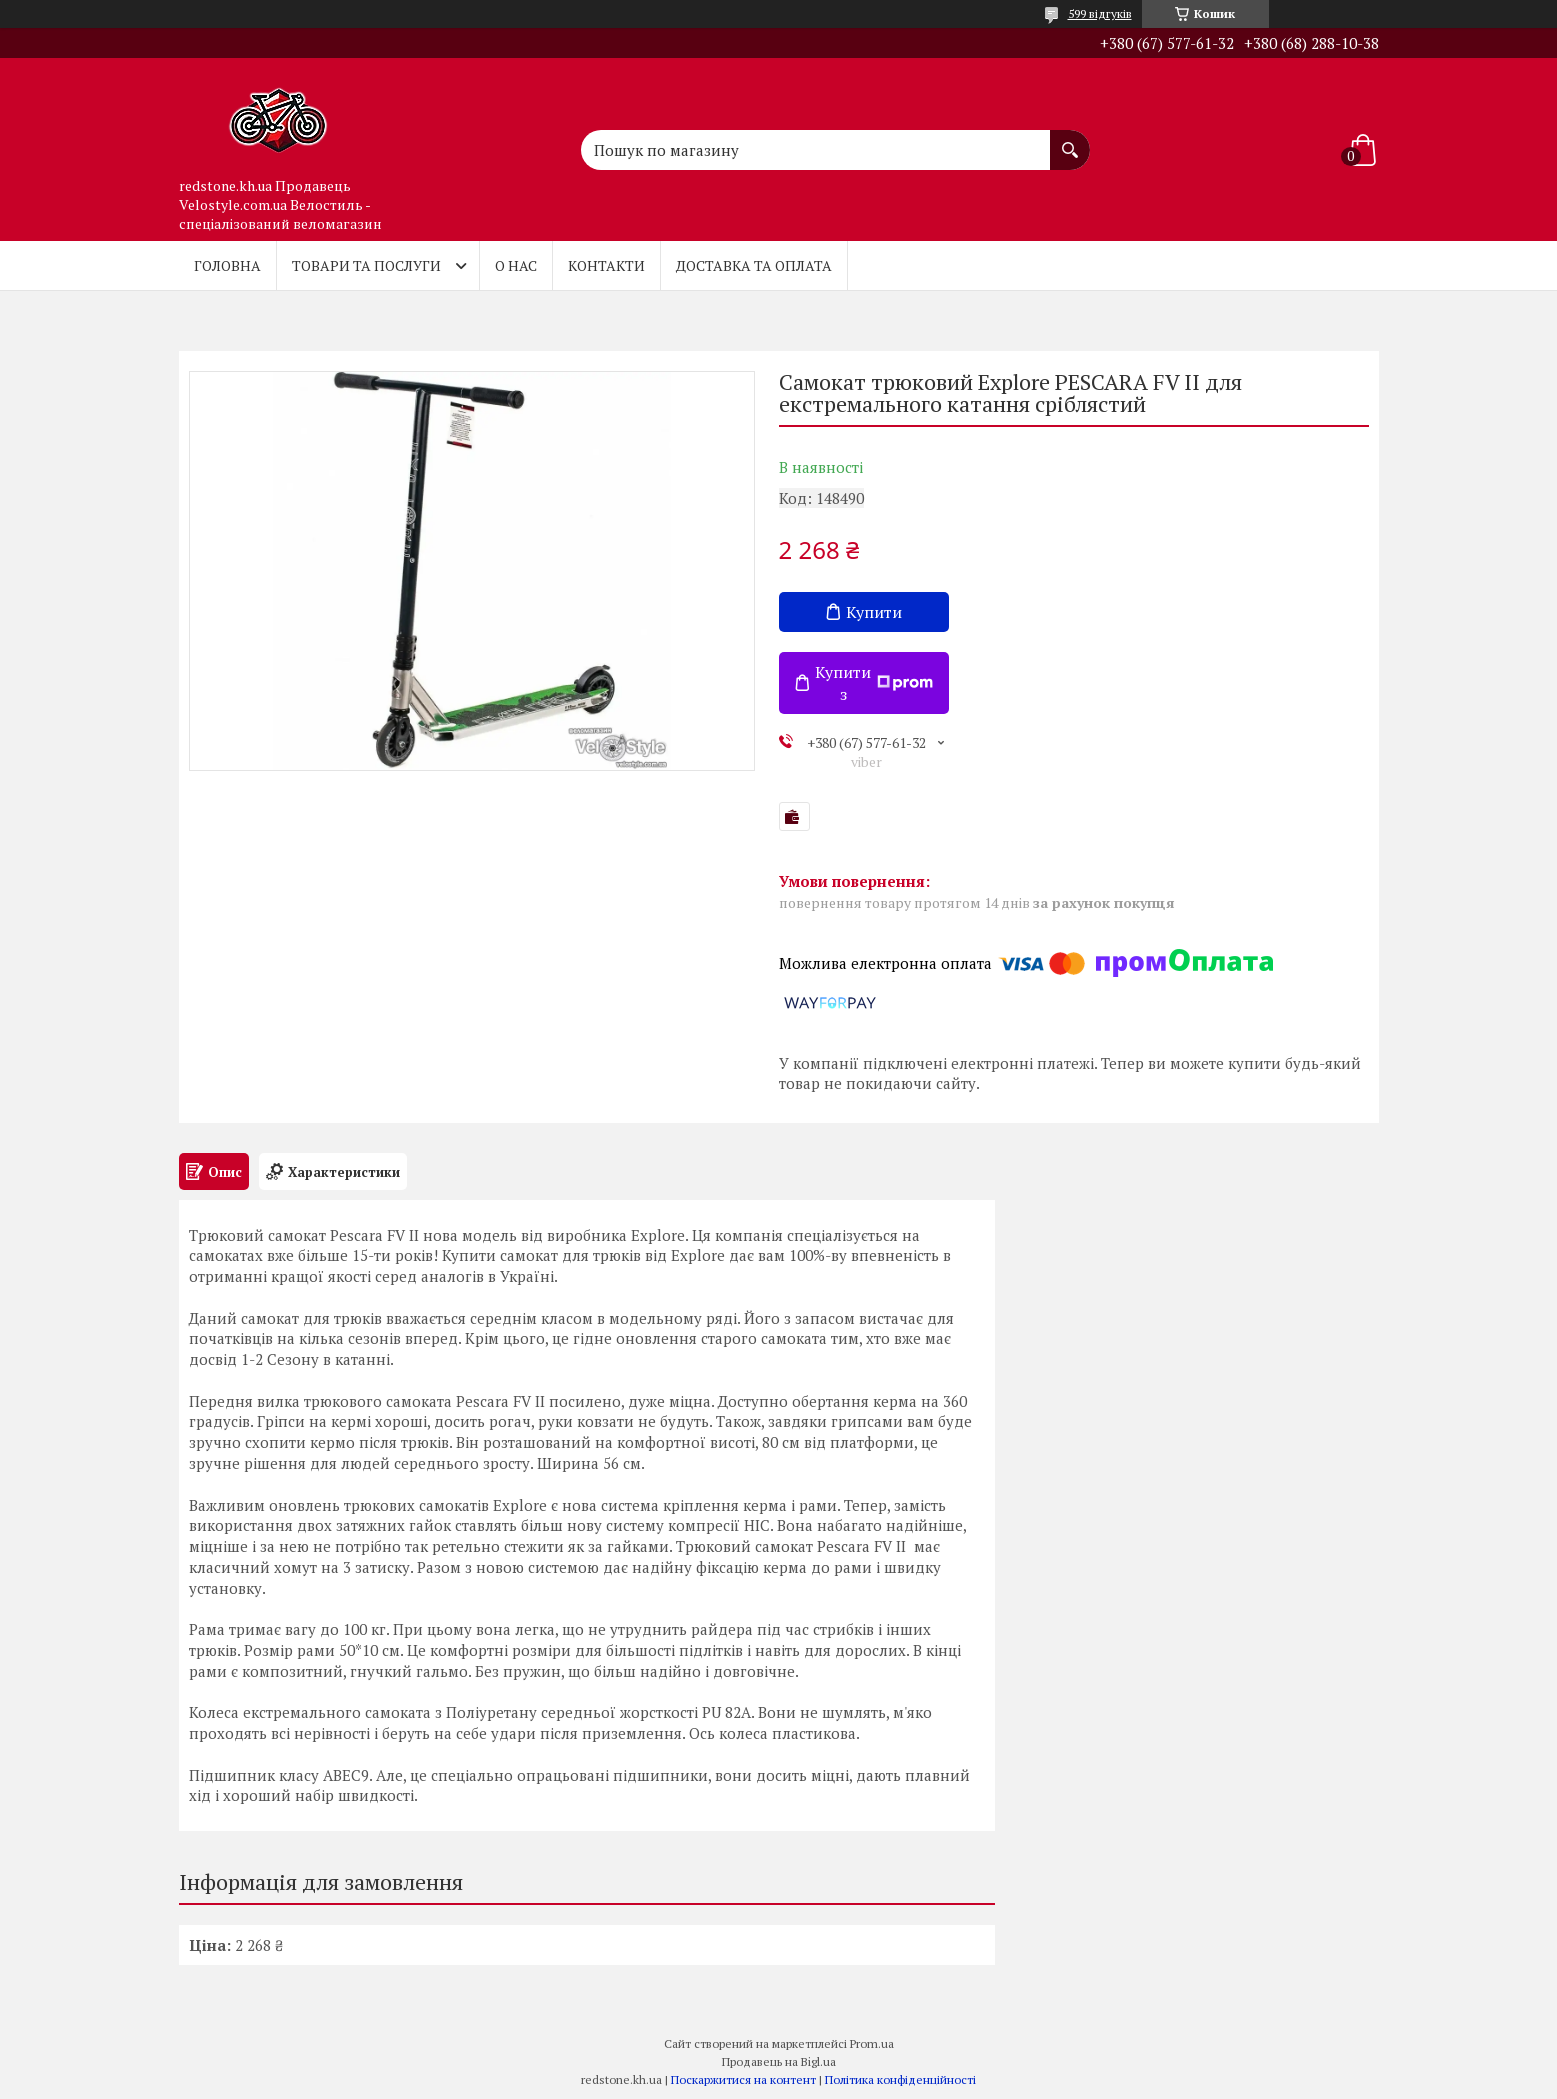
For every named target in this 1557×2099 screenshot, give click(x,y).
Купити (874, 612)
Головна (227, 265)
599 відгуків (1100, 13)
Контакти (606, 265)
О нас (516, 265)
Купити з (874, 683)
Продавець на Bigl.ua (779, 2061)
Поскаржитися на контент (743, 2079)
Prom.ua (872, 2043)
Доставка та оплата (754, 265)
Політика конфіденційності (900, 2079)
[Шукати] (1070, 140)
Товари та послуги (366, 265)
